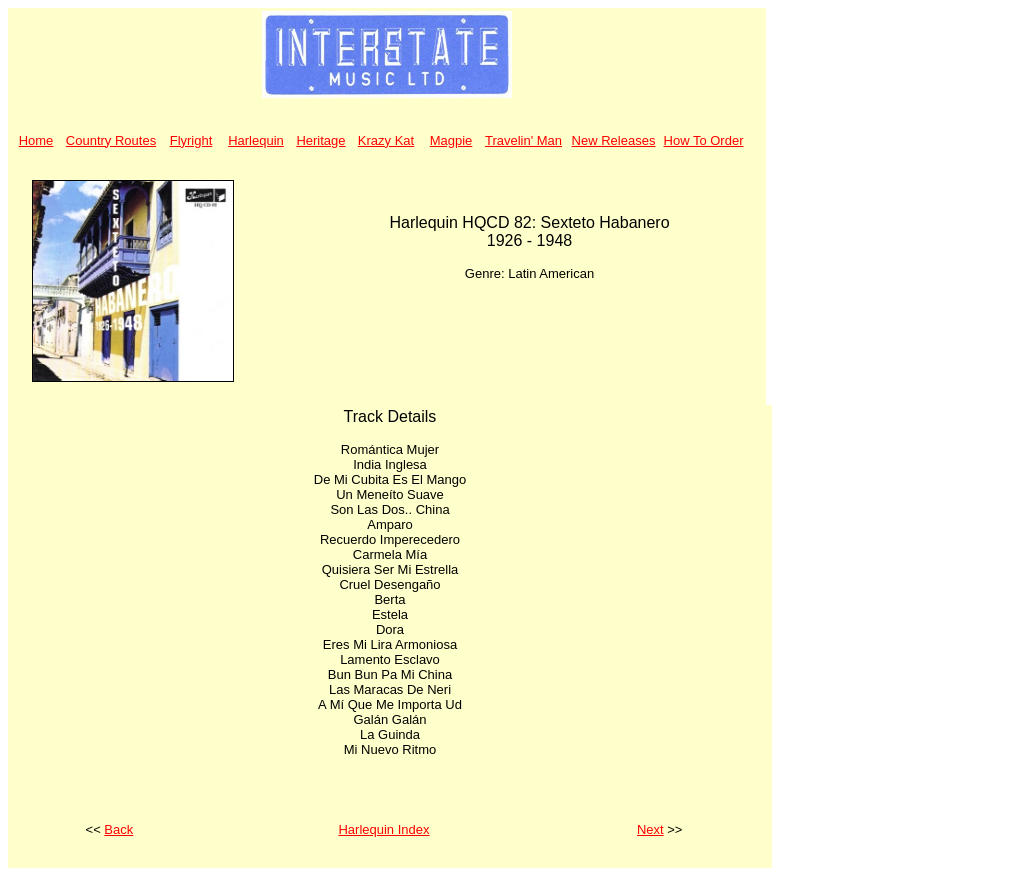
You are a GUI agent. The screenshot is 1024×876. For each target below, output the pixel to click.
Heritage (320, 140)
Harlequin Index (383, 829)
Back (118, 829)
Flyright (191, 140)
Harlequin (256, 140)
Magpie (451, 140)
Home (36, 140)
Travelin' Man (523, 140)
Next (650, 829)
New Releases (614, 140)
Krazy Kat (386, 140)
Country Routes (111, 140)
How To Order (704, 140)
